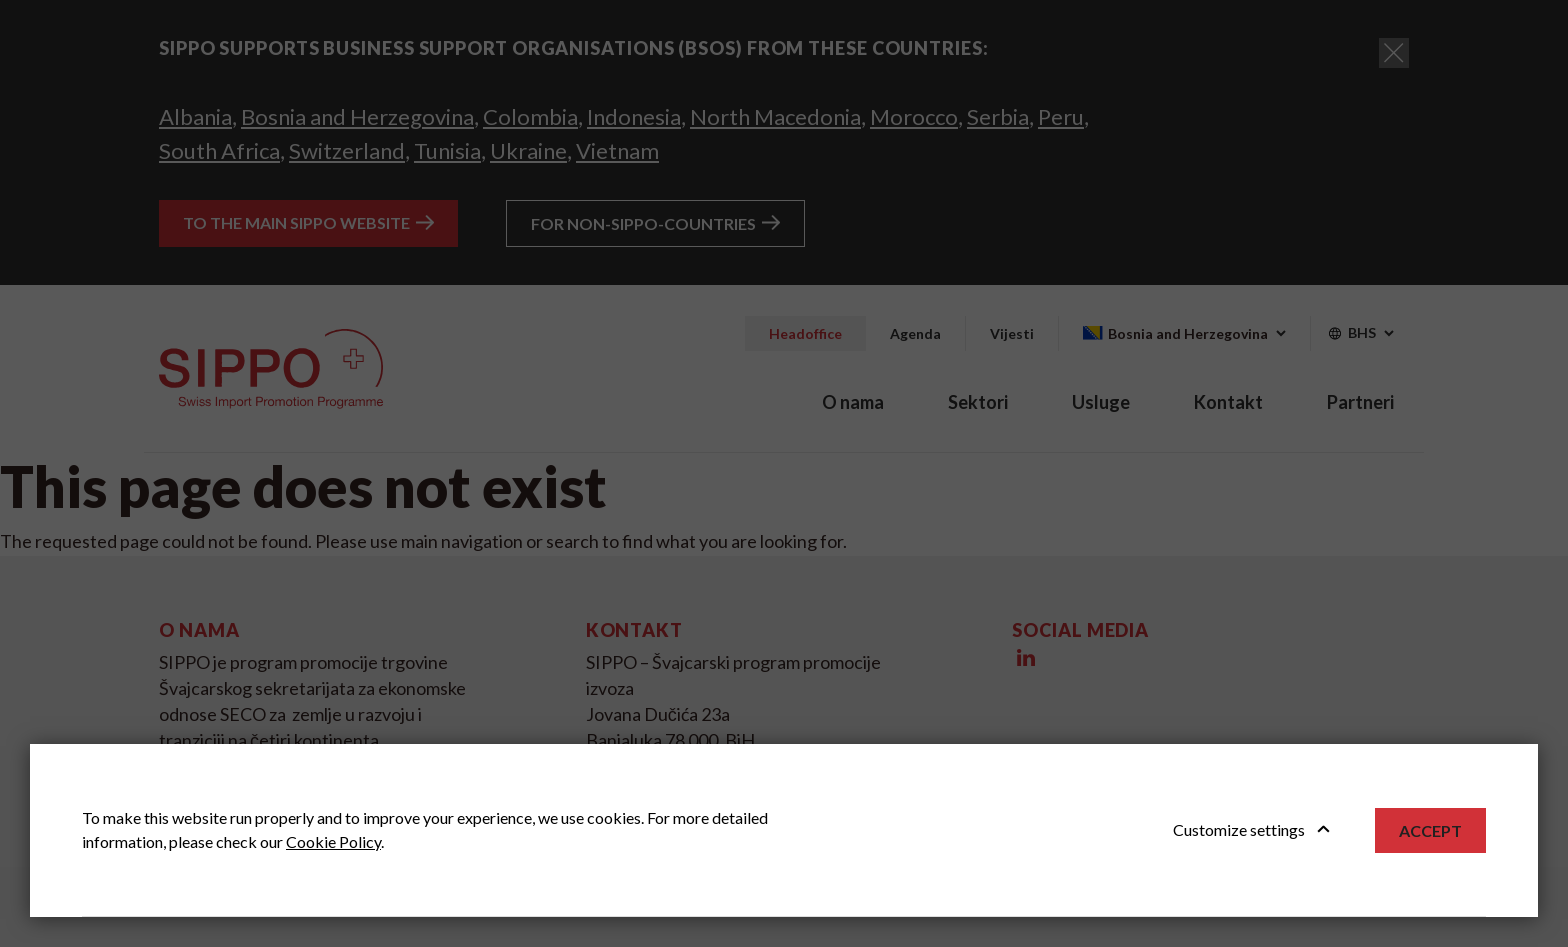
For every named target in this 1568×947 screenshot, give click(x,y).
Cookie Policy (333, 841)
